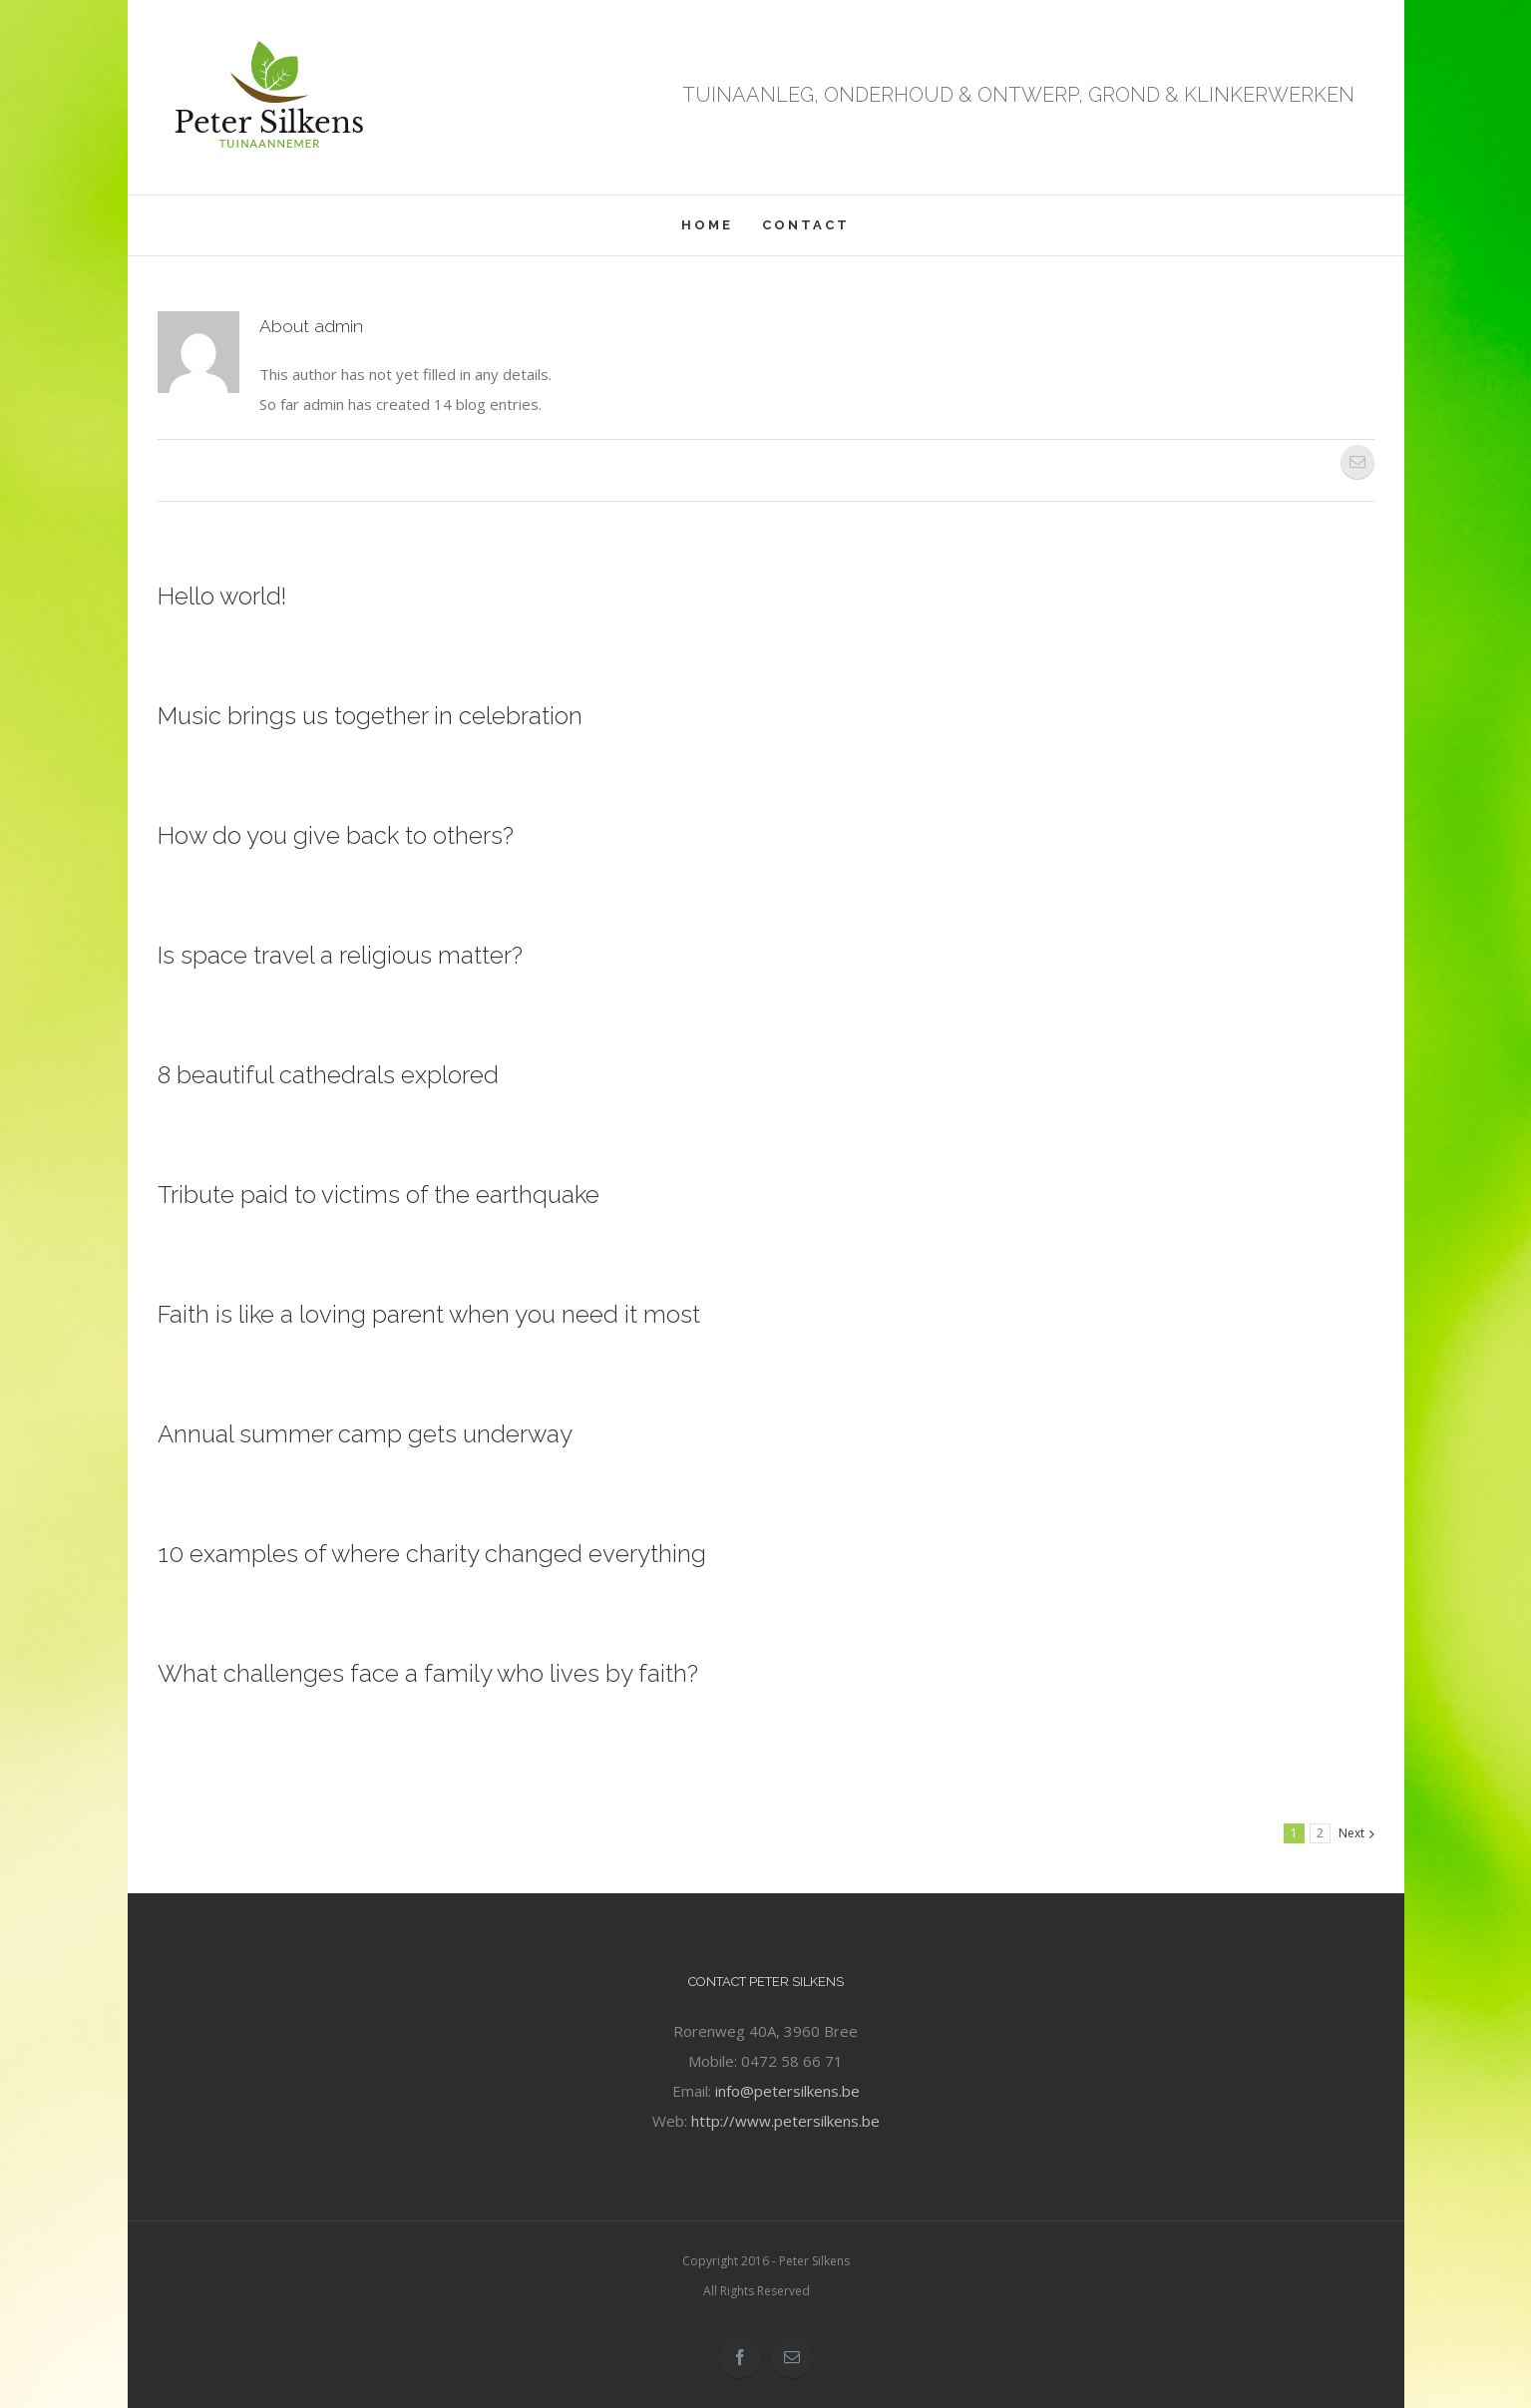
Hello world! (222, 596)
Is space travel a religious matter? (340, 955)
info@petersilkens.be (787, 2091)
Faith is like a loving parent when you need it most (429, 1314)
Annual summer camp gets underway (365, 1433)
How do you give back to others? (336, 835)
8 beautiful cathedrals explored (328, 1074)
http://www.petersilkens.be (785, 2121)
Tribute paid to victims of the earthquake (378, 1194)
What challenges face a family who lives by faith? (428, 1673)
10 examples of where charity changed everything (432, 1553)
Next (1351, 1832)
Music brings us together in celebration (370, 715)
